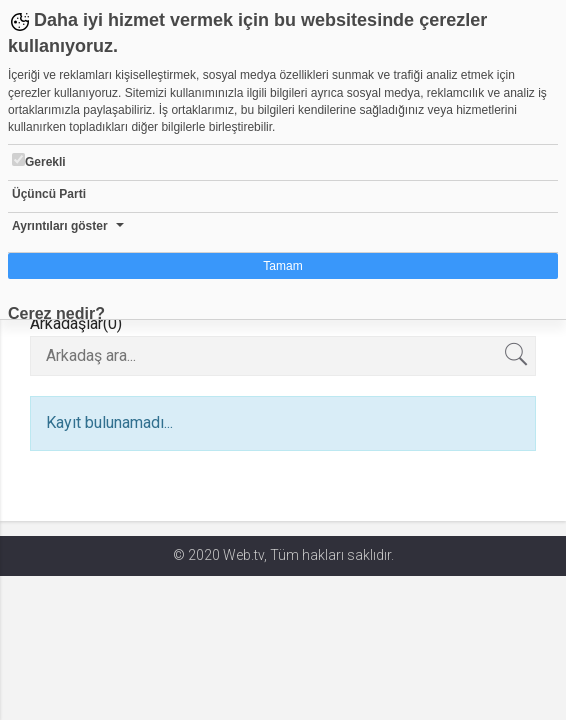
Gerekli (39, 161)
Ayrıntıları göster (60, 226)
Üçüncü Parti (49, 194)
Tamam (282, 266)
